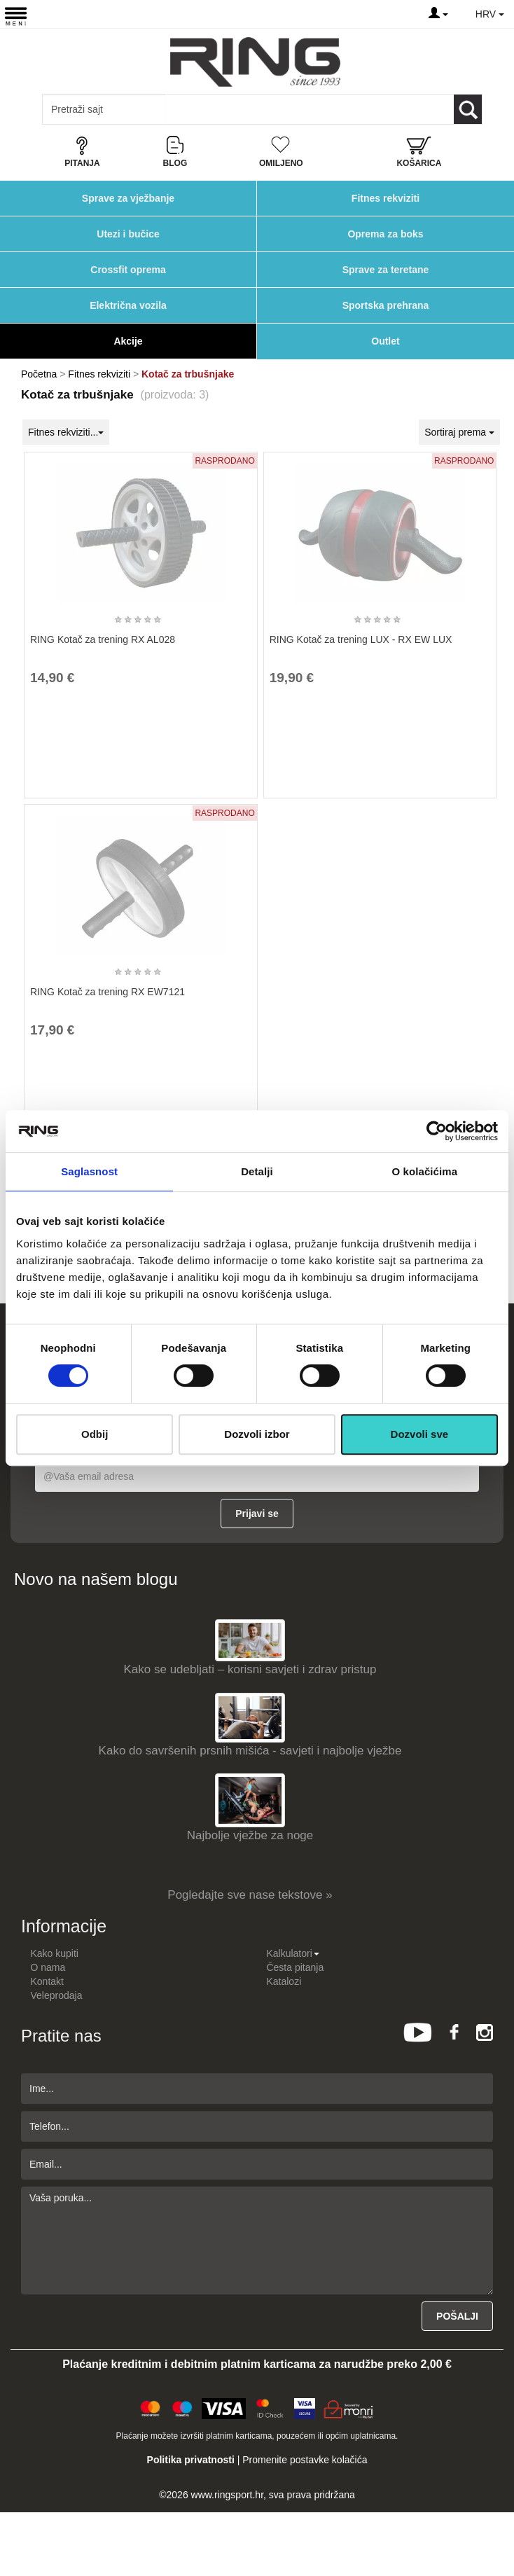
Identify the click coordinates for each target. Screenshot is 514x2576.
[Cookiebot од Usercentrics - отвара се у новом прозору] (436, 1131)
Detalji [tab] (257, 1171)
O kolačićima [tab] (424, 1171)
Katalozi (283, 1981)
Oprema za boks (385, 234)
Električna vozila (128, 305)
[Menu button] (16, 16)
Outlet (385, 341)
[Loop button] (468, 109)
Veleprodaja (56, 1995)
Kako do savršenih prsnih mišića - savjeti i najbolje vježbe (250, 1750)
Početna (39, 374)
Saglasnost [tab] (89, 1171)
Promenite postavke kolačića (304, 2459)
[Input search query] (104, 109)
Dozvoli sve (420, 1434)
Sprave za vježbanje (128, 198)
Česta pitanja (295, 1967)
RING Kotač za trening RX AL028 (102, 639)
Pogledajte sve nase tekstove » (249, 1895)
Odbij (94, 1434)
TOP (496, 2520)
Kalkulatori (292, 1953)
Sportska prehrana (385, 305)
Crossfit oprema (127, 269)
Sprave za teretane (385, 269)
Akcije (127, 341)
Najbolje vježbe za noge (250, 1835)
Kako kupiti (54, 1953)
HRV (489, 14)
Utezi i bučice (128, 234)
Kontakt (46, 1981)
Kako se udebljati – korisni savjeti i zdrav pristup (250, 1669)
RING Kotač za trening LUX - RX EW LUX (361, 639)
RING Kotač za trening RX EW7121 (107, 991)
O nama (47, 1967)
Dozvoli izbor (256, 1434)
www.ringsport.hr (227, 2494)
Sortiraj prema (459, 432)
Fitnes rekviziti (385, 198)
